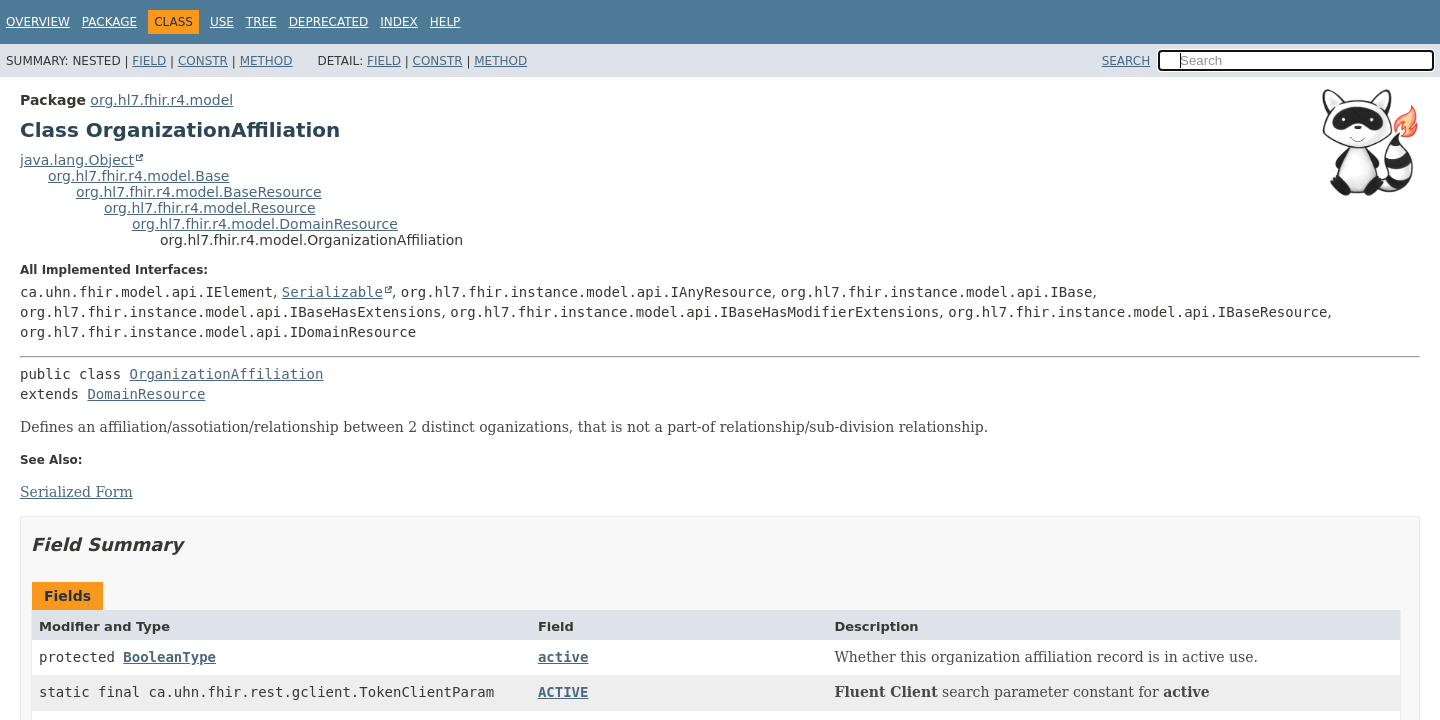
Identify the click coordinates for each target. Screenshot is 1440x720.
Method (266, 61)
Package (109, 22)
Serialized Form (76, 492)
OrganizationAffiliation (227, 374)
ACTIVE (563, 692)
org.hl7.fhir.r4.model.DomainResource (265, 224)
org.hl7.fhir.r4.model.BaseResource (199, 192)
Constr (203, 61)
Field (149, 61)
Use (222, 22)
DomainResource (146, 394)
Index (399, 22)
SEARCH (1126, 61)
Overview (38, 22)
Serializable (332, 292)
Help (445, 22)
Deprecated (329, 22)
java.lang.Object (77, 160)
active (563, 657)
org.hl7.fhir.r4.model (161, 100)
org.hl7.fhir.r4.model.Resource (210, 208)
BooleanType (169, 657)
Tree (261, 22)
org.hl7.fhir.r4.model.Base (138, 176)
